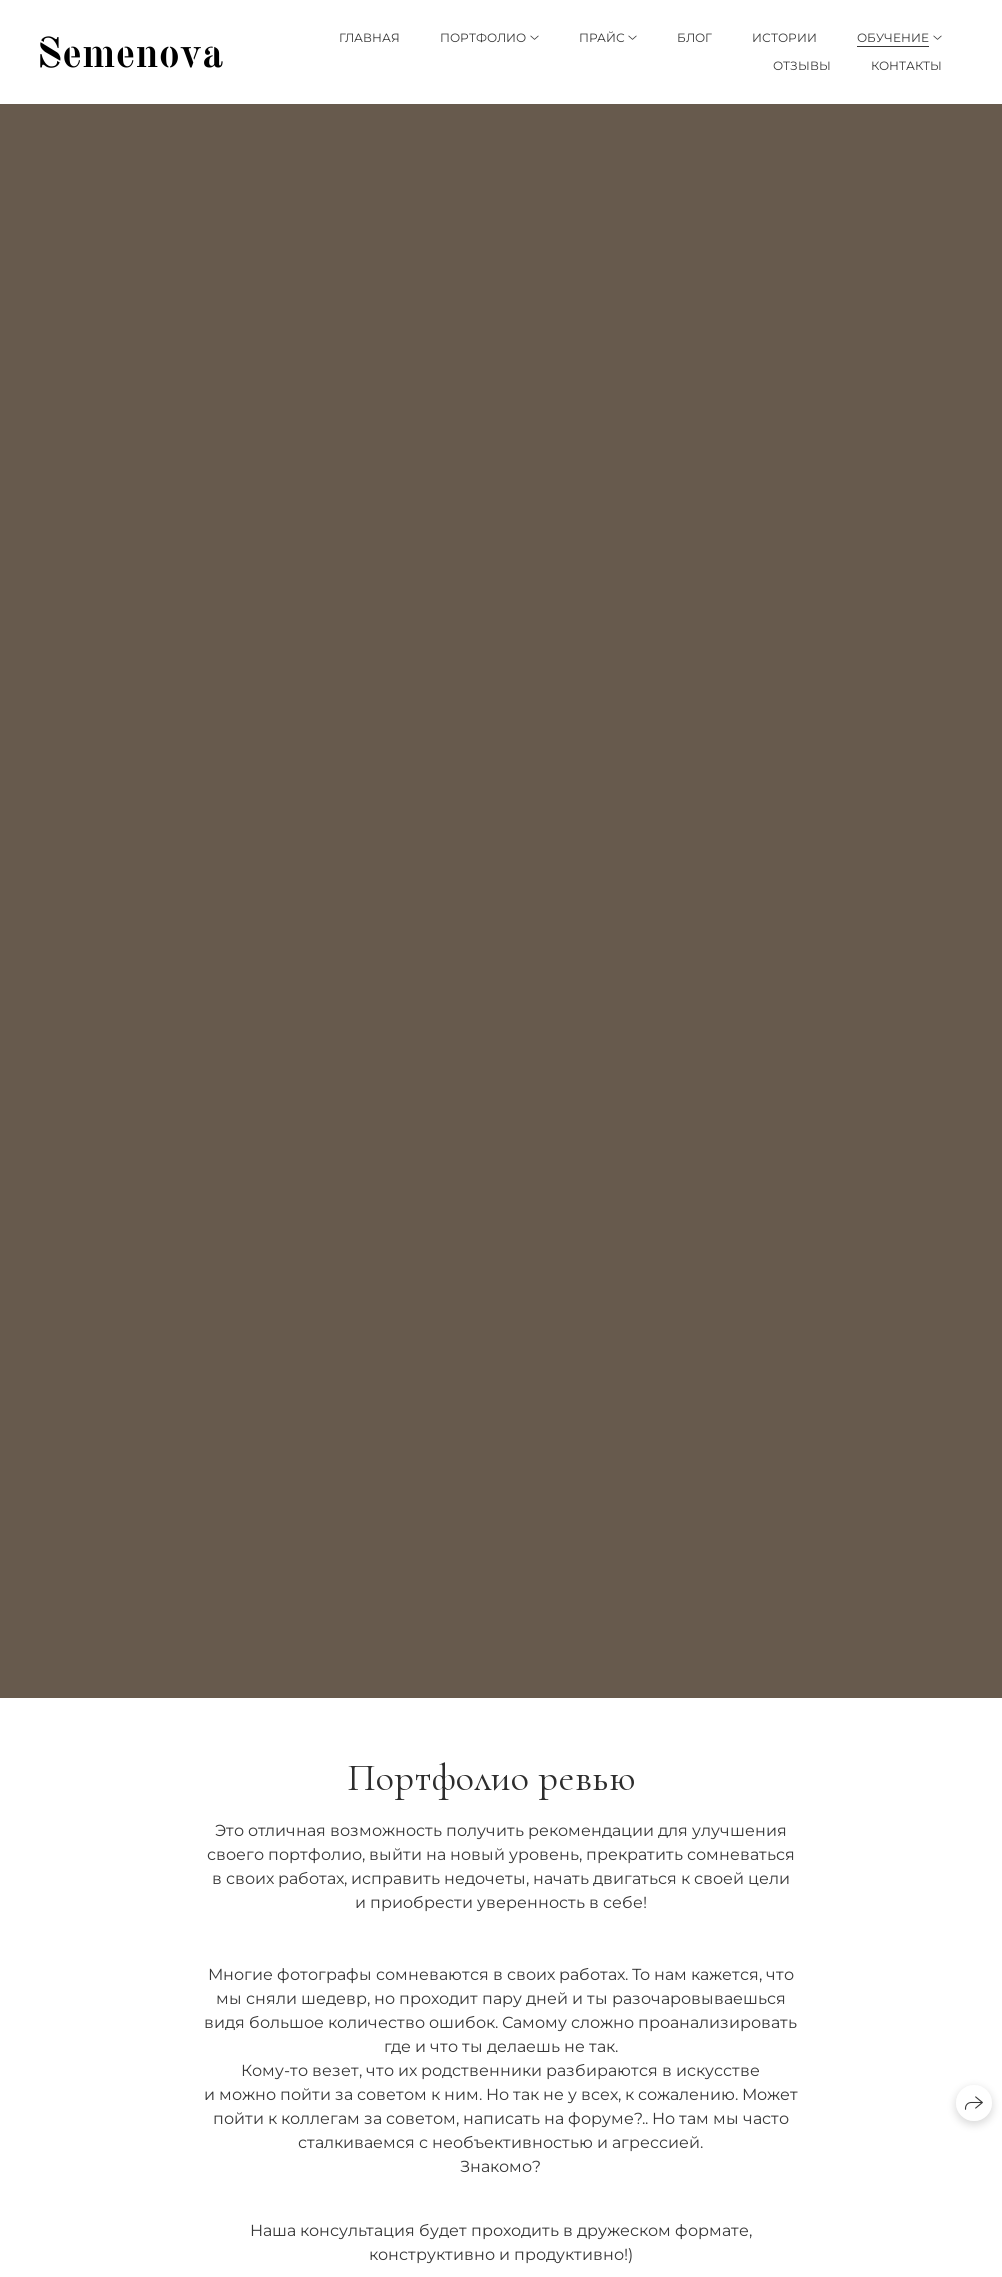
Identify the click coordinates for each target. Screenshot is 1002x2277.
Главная (369, 37)
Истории (784, 37)
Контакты (906, 65)
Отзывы (802, 65)
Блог (694, 37)
